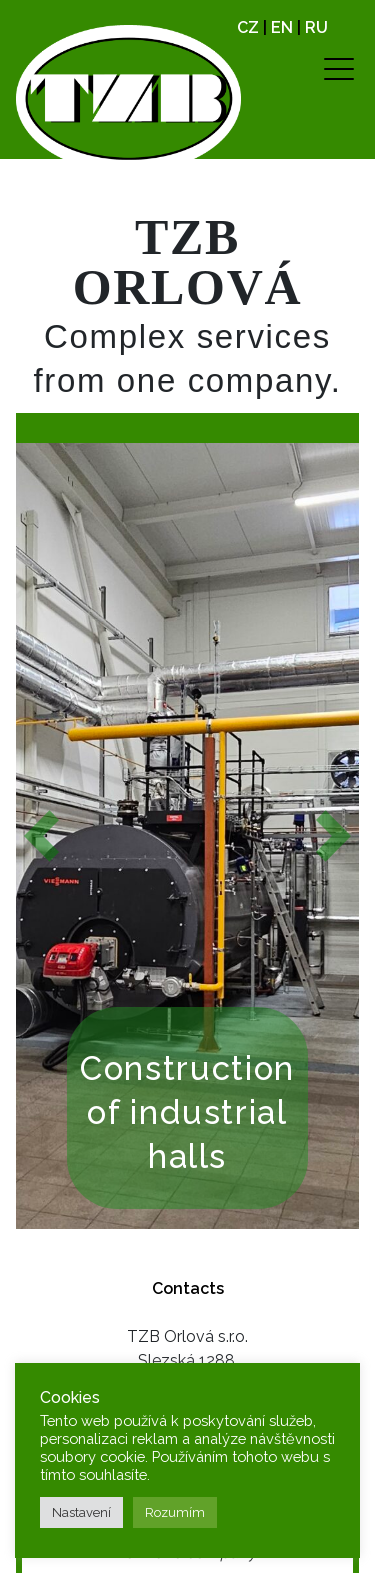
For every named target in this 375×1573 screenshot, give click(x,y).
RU (316, 27)
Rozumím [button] (175, 1512)
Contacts (188, 1288)
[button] (41, 836)
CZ (248, 27)
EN (282, 27)
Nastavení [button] (81, 1512)
